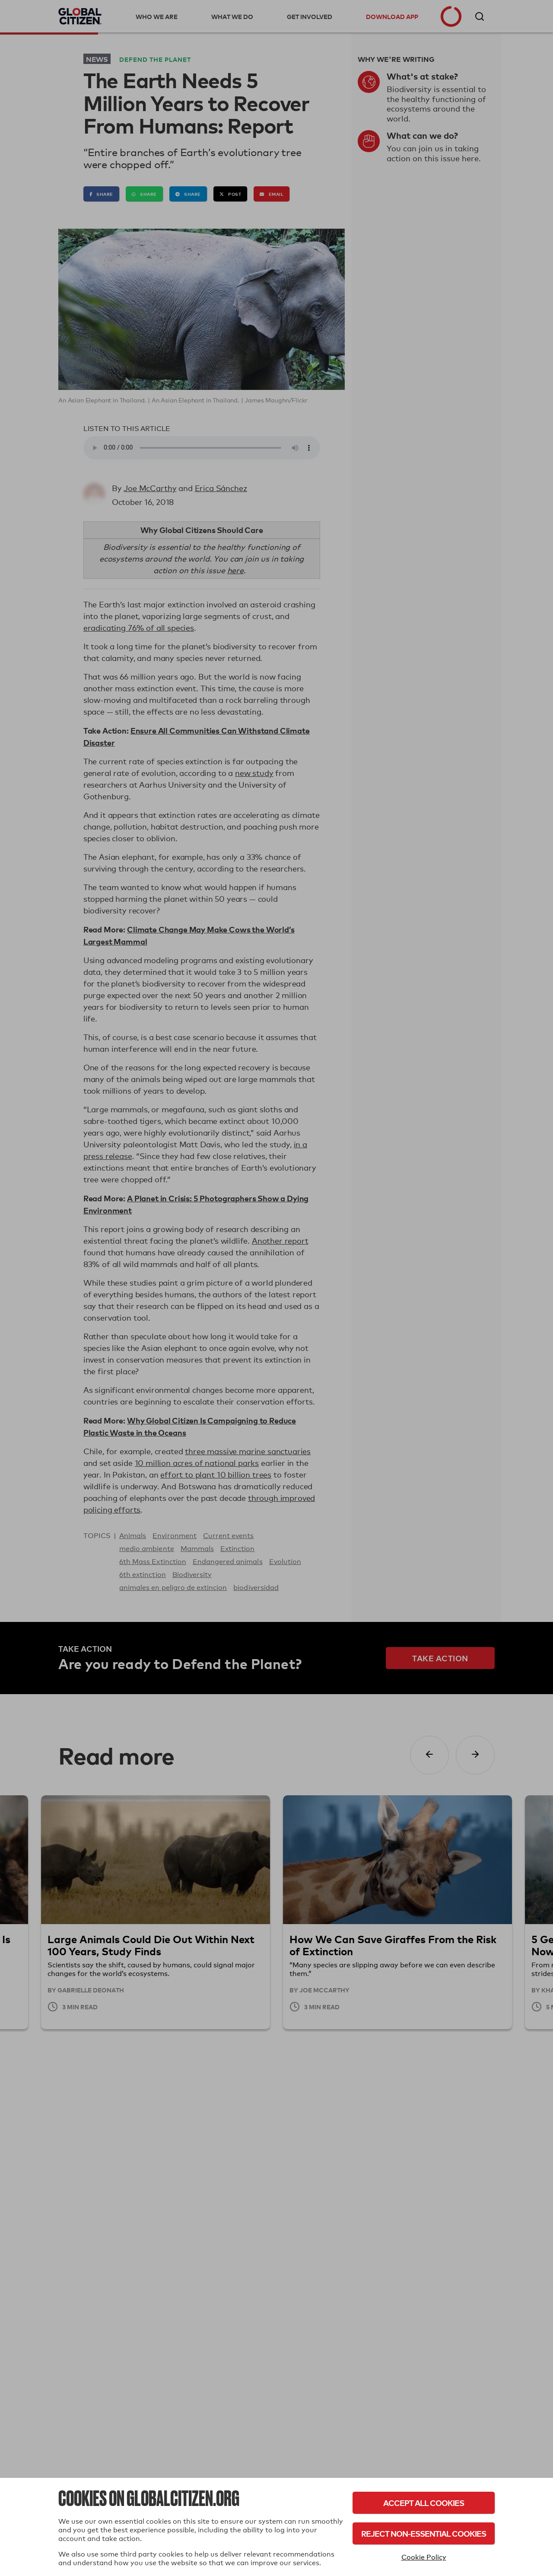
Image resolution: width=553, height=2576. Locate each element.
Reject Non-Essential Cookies (423, 2533)
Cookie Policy (423, 2557)
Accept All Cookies (423, 2502)
